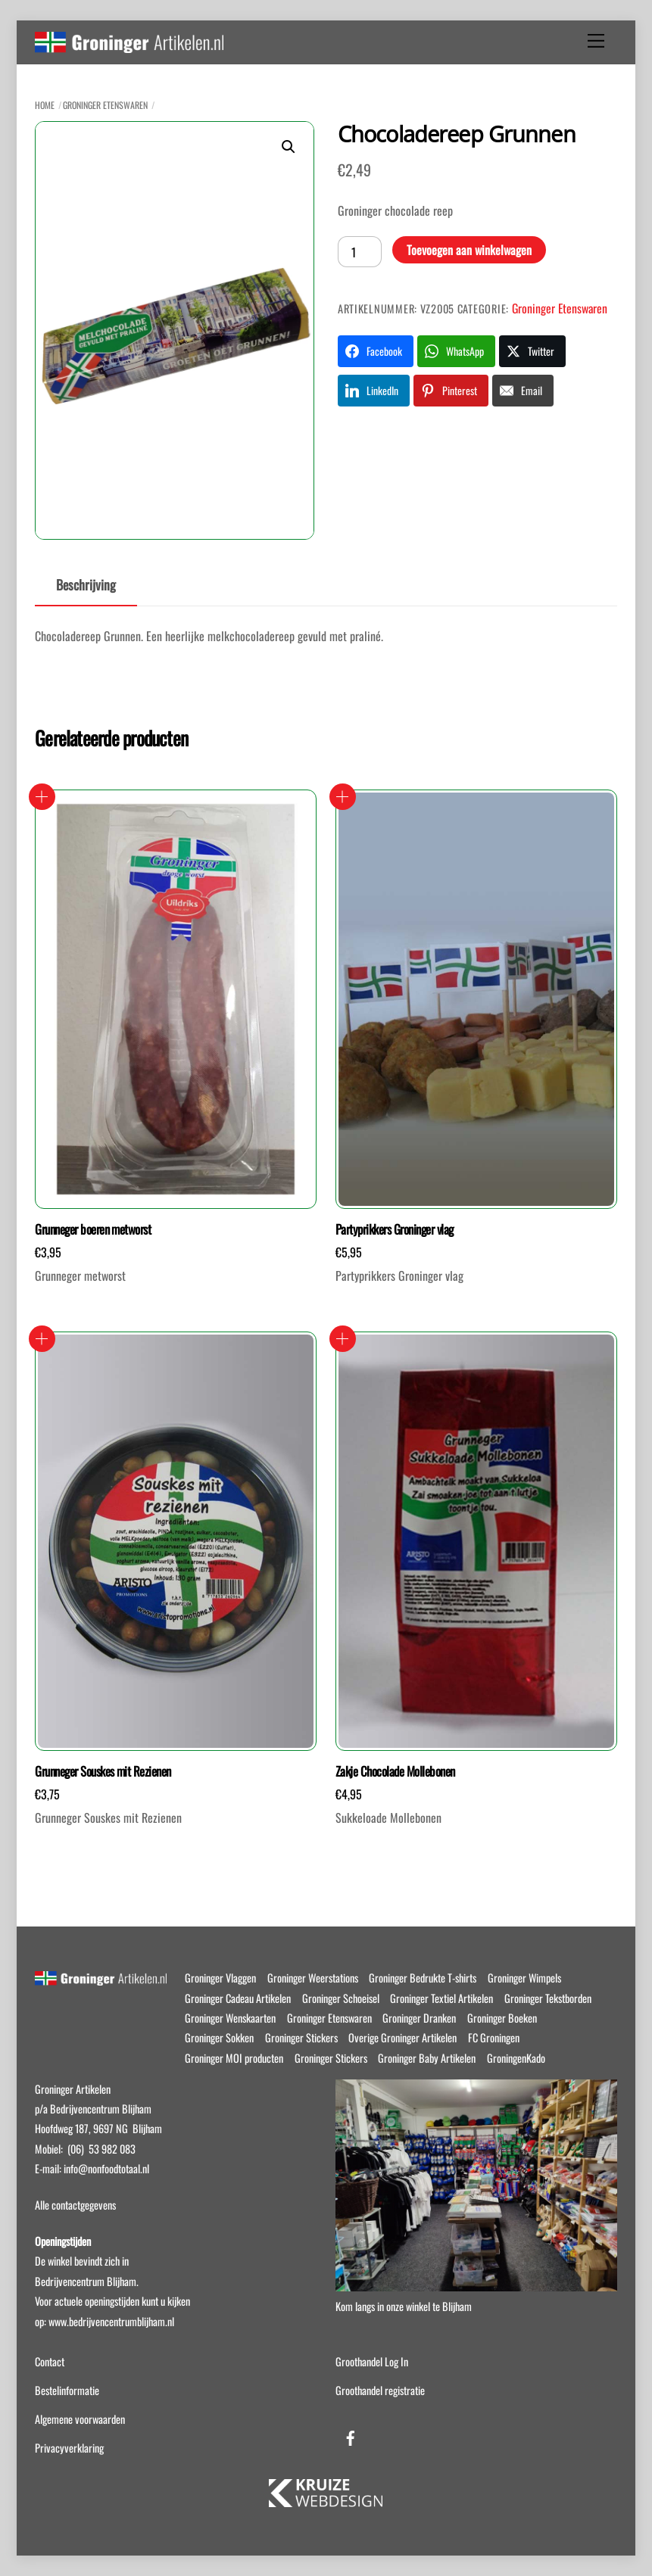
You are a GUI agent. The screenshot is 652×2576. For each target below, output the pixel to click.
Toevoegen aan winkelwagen (469, 250)
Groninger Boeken (502, 2018)
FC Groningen (493, 2037)
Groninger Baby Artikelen (427, 2058)
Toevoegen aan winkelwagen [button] (42, 796)
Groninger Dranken (419, 2018)
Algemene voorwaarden (80, 2419)
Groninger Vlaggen (220, 1978)
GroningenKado (516, 2058)
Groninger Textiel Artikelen (441, 1998)
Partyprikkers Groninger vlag (394, 1229)
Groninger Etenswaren (105, 104)
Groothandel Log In (371, 2361)
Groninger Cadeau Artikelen (238, 1998)
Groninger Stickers (301, 2037)
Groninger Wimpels (524, 1978)
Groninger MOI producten (234, 2058)
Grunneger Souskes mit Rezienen (103, 1771)
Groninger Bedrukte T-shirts (422, 1978)
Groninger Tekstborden (547, 1998)
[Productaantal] (360, 251)
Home (45, 104)
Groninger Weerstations (312, 1978)
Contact (49, 2361)
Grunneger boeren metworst (93, 1229)
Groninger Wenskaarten (230, 2018)
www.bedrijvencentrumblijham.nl (111, 2321)
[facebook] (350, 2435)
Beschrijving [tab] (86, 584)
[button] (288, 146)
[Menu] (596, 41)
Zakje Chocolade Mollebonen (395, 1771)
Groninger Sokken (219, 2037)
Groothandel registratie (380, 2390)
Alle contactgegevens (75, 2205)
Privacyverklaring (69, 2448)
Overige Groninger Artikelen (402, 2037)
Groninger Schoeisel (340, 1998)
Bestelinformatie (67, 2390)
